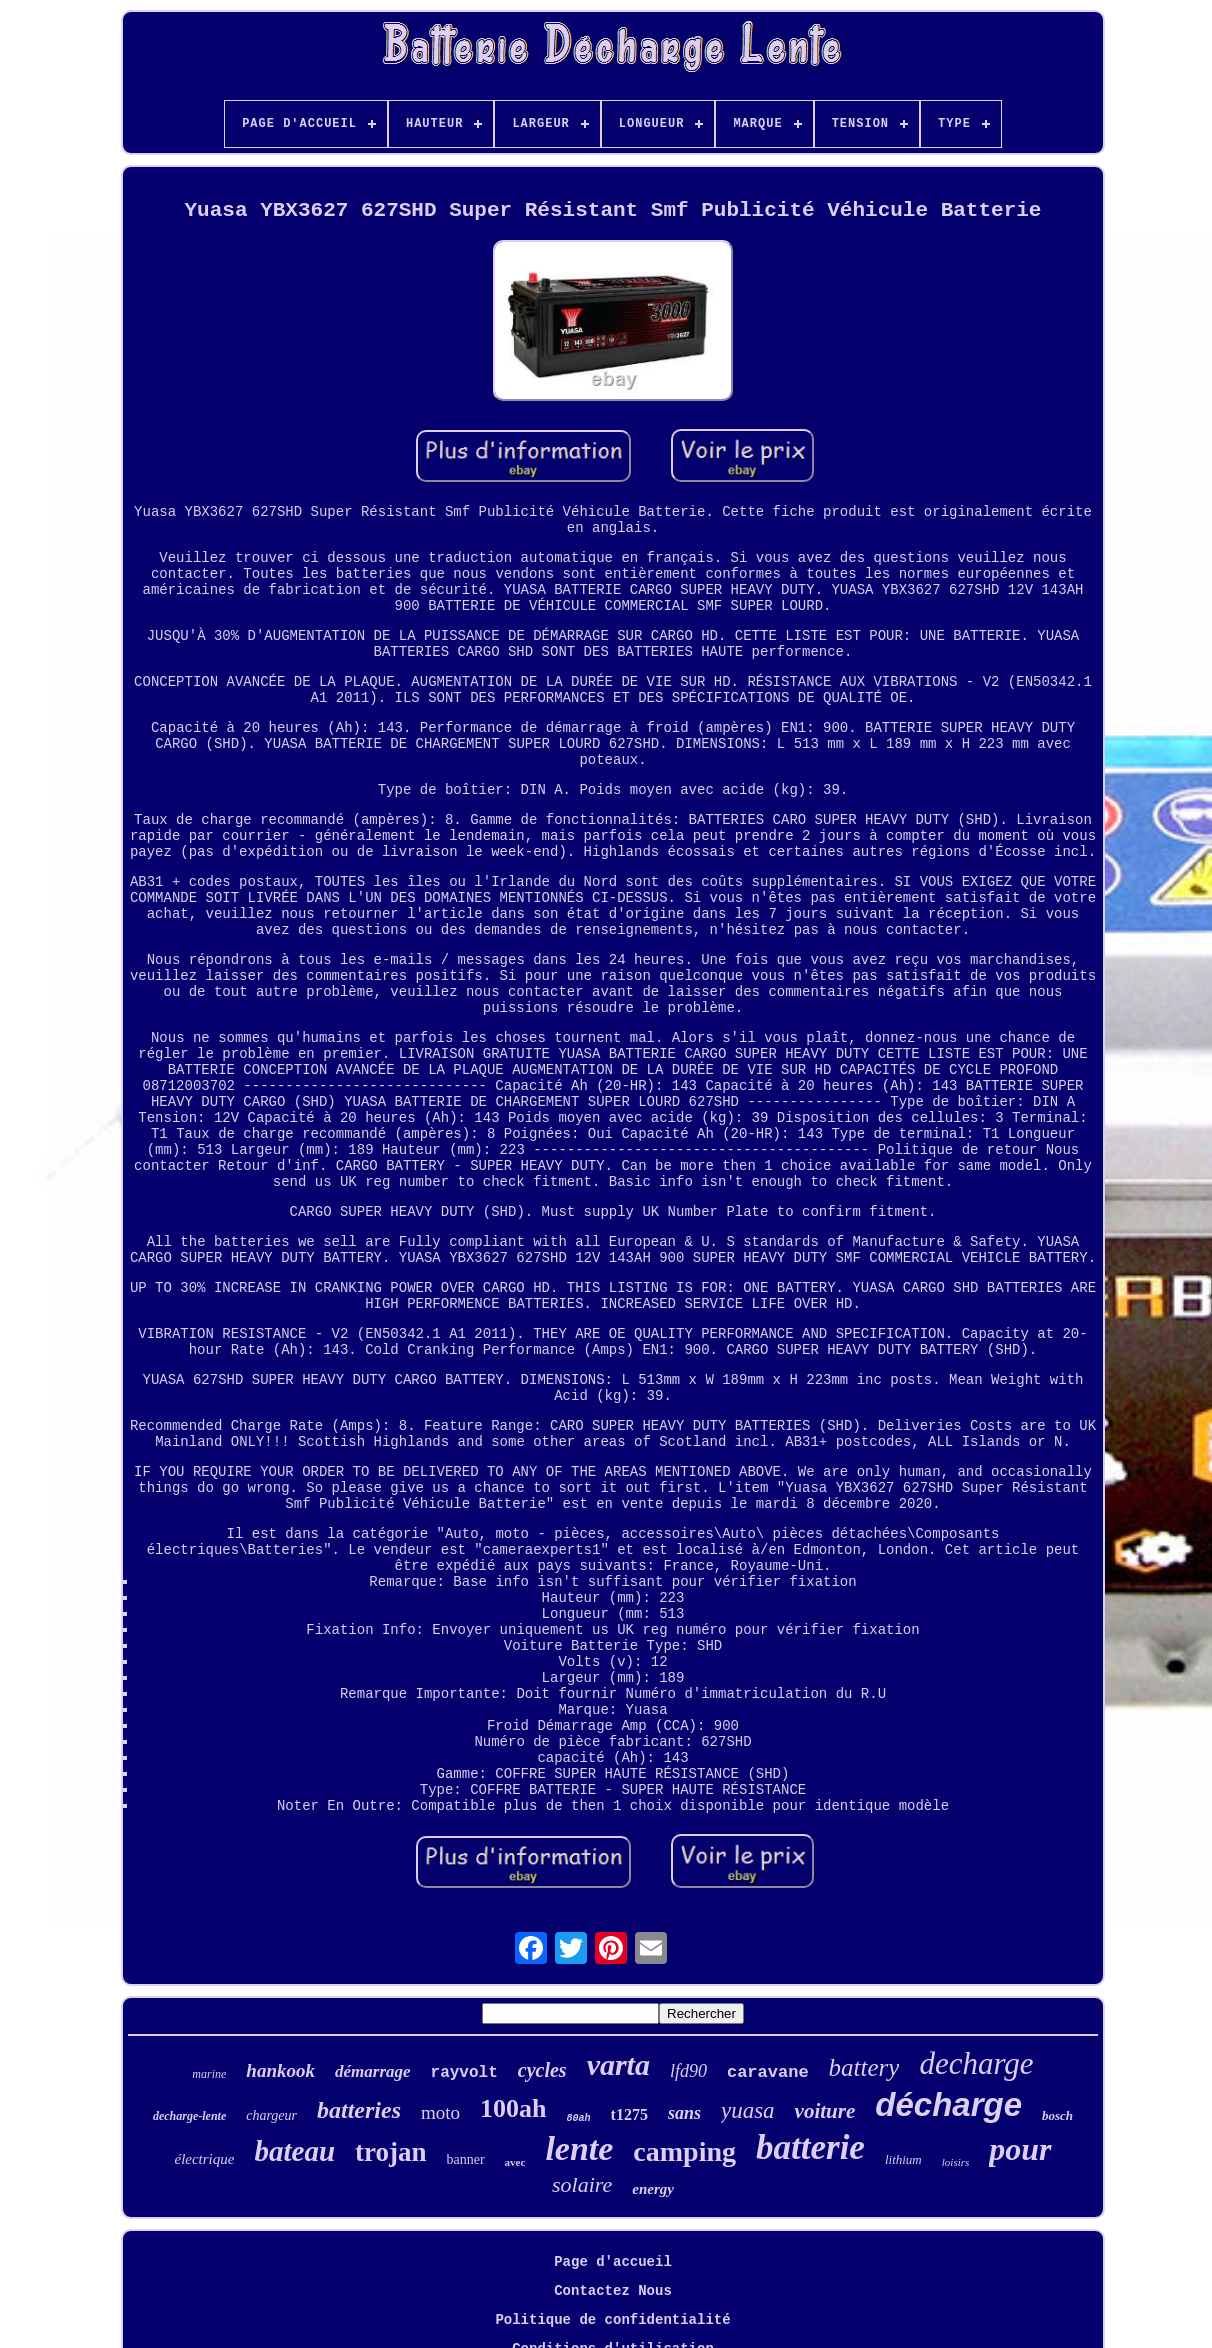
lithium (903, 2159)
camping (684, 2151)
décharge (948, 2104)
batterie (810, 2147)
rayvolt (464, 2073)
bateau (294, 2151)
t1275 (629, 2114)
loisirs (956, 2162)
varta (618, 2064)
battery (864, 2067)
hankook (280, 2070)
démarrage (373, 2071)
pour (1020, 2149)
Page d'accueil (613, 2262)
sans (684, 2113)
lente (579, 2148)
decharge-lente (189, 2116)
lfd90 (688, 2071)
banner (466, 2159)
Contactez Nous (613, 2291)
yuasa (748, 2110)
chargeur (271, 2115)
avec (515, 2162)
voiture (825, 2111)
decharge (976, 2063)
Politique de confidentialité (612, 2320)
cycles (542, 2070)
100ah (513, 2108)
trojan (391, 2152)
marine (209, 2074)
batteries (359, 2110)
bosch (1057, 2115)
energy (653, 2189)
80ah (579, 2118)
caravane (768, 2072)
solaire (582, 2184)
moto (440, 2112)
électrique (204, 2159)
